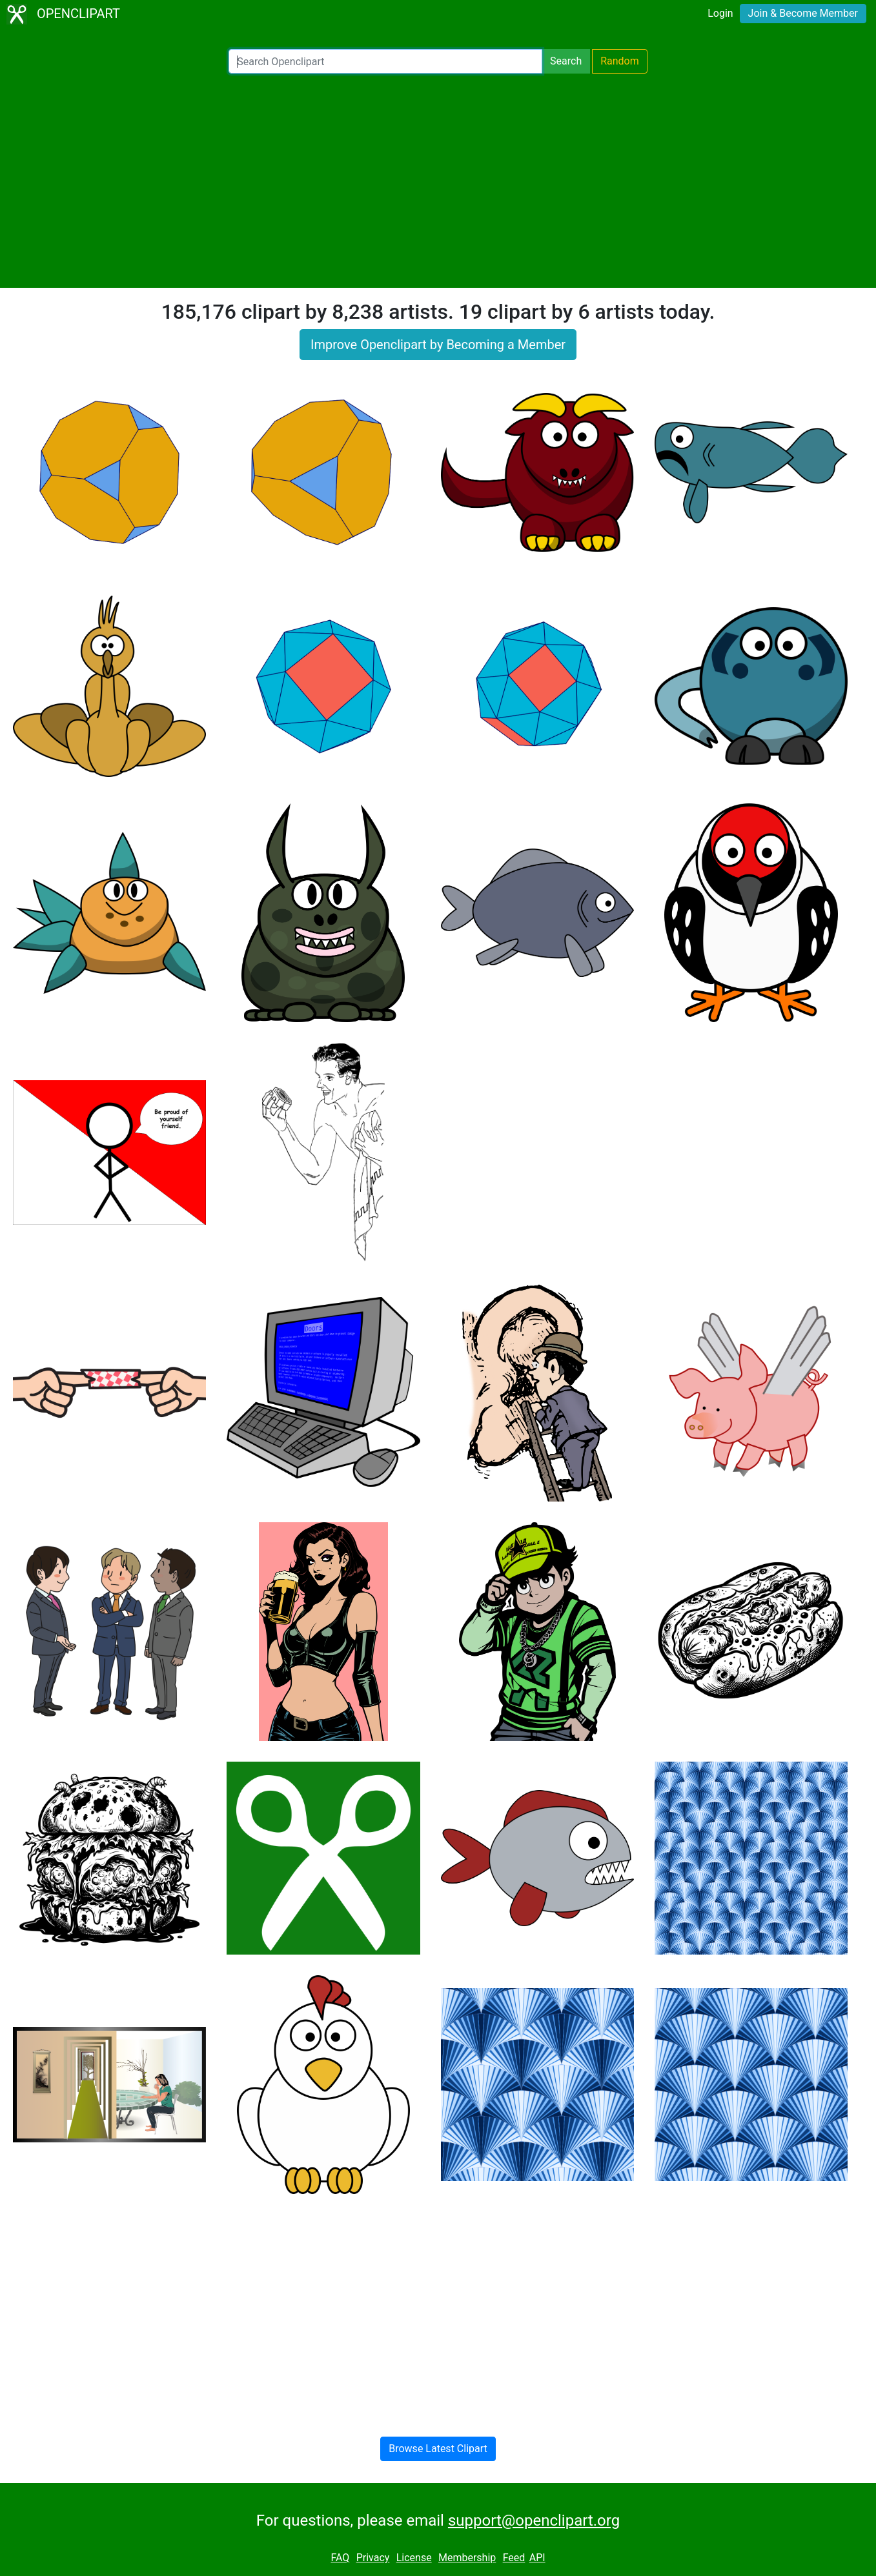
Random (619, 61)
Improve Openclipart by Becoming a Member (438, 344)
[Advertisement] (438, 180)
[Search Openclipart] (385, 61)
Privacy (373, 2557)
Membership (467, 2557)
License (414, 2557)
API (537, 2557)
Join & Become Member (803, 13)
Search (566, 61)
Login (720, 13)
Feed (514, 2557)
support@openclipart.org (534, 2520)
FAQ (340, 2557)
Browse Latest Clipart (438, 2448)
